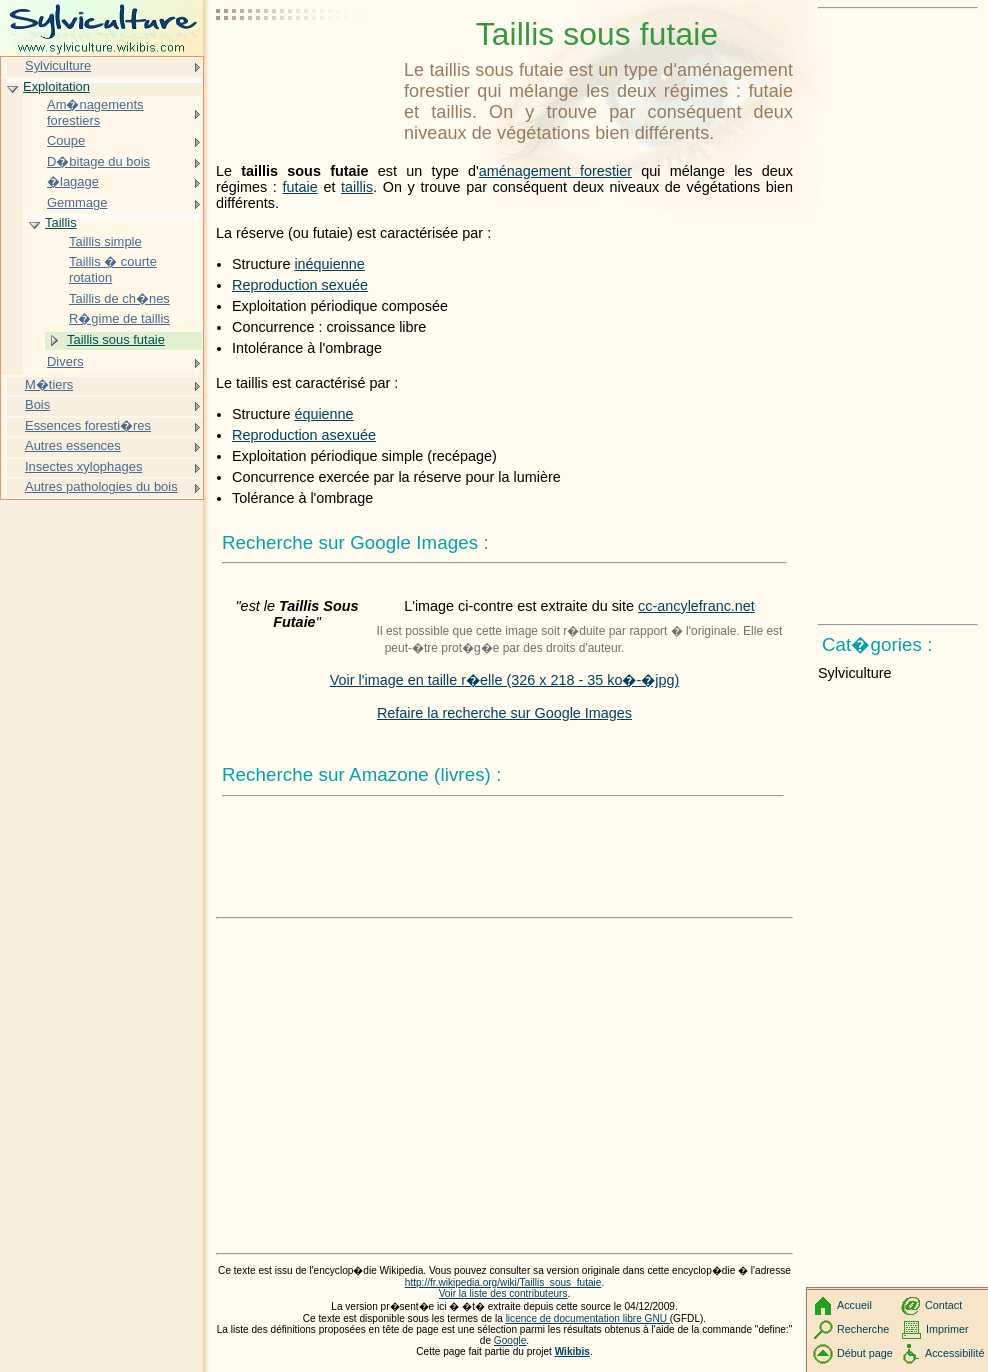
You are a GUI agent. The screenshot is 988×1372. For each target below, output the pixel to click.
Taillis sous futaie (116, 339)
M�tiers (49, 384)
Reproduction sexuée (300, 285)
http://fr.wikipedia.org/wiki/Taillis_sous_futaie (503, 1282)
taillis (357, 187)
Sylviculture (58, 65)
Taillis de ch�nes (119, 298)
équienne (323, 414)
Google (510, 1340)
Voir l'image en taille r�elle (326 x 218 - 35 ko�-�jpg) (505, 680)
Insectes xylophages (83, 466)
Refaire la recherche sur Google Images (504, 713)
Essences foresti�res (88, 425)
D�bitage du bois (98, 161)
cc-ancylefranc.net (696, 606)
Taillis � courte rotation (113, 269)
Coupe (66, 140)
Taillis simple (105, 241)
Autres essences (73, 445)
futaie (300, 187)
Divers (65, 361)
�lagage (73, 181)
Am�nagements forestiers (95, 112)
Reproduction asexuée (304, 435)
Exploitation (56, 86)
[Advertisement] (306, 65)
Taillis (61, 222)
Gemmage (77, 202)
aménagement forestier (555, 171)
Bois (37, 404)
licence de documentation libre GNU (588, 1318)
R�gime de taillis (119, 318)
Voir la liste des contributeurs (503, 1293)
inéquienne (329, 264)
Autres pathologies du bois (101, 486)
